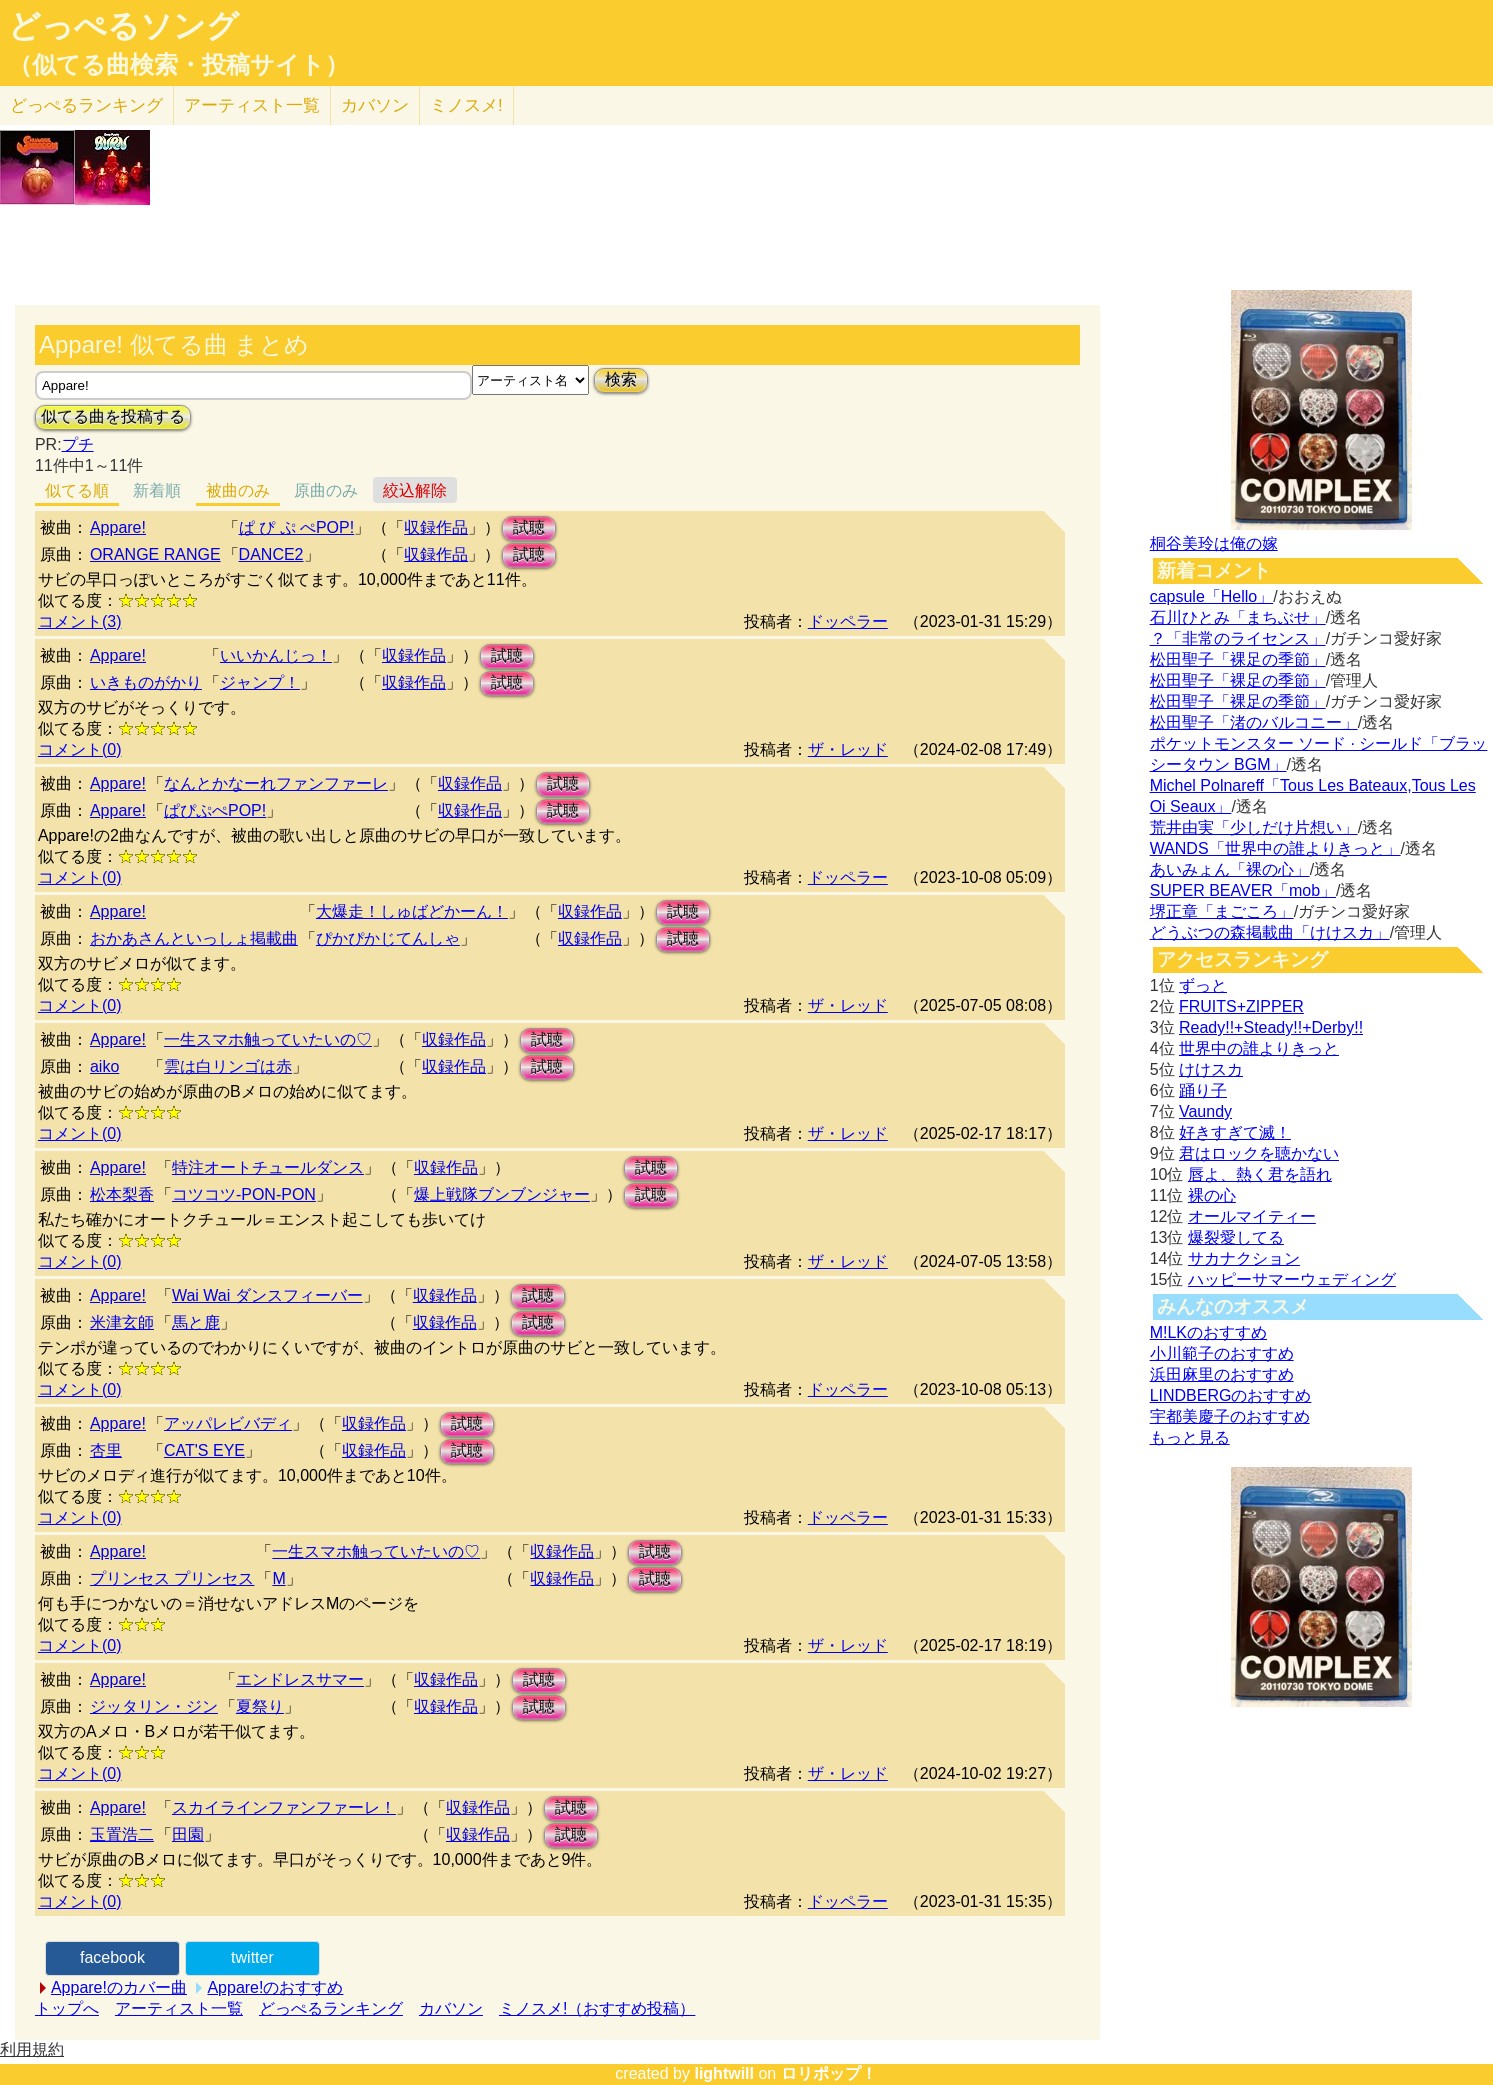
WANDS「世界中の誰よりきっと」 (1275, 848)
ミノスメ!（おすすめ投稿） (597, 2008)
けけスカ (1211, 1069)
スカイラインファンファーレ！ (284, 1807)
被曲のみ (238, 490)
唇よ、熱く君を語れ (1260, 1174)
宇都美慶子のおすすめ (1230, 1416)
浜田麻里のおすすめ (1222, 1374)
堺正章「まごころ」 (1222, 911)
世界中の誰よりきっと (1259, 1048)
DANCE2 (271, 554)
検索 (621, 379)
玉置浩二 (122, 1834)
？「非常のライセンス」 (1238, 638)
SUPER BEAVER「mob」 (1243, 890)
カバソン (375, 105)
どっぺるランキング (331, 2008)
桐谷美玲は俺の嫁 (1214, 543)
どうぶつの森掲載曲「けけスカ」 (1270, 932)
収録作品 (436, 527)
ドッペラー (848, 621)
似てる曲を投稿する (113, 416)
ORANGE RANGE (155, 554)
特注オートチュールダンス (268, 1167)
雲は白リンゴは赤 (228, 1066)
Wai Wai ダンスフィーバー (267, 1295)
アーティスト (252, 105)
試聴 (529, 527)
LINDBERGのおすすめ (1231, 1395)
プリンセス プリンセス (172, 1578)
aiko (104, 1066)
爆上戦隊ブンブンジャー (502, 1194)
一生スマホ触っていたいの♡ (268, 1039)
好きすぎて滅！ (1235, 1132)
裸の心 (1212, 1195)
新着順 (157, 490)
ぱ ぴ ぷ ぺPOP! (297, 527)
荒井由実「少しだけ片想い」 (1254, 827)
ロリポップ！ (829, 2073)
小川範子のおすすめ (1222, 1353)
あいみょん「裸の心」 (1230, 869)
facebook (112, 1957)
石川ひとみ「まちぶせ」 (1238, 617)
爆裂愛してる (1236, 1237)
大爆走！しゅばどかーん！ (412, 911)
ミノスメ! (466, 105)
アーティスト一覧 (179, 2008)
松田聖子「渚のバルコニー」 (1254, 722)
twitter (252, 1957)
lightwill (724, 2073)
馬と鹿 (196, 1322)
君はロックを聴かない (1259, 1153)
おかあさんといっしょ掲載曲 (194, 938)
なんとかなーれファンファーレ (276, 783)
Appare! (118, 527)
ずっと (1203, 985)
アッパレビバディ (228, 1423)
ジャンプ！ (260, 682)
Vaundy (1205, 1111)
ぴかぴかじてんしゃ (388, 938)
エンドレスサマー (300, 1679)
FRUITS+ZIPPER (1241, 1006)
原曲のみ (326, 490)
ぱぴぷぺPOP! (215, 810)
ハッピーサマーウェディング (1292, 1279)
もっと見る (1190, 1437)
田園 (188, 1834)
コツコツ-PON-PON (244, 1194)
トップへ (67, 2008)
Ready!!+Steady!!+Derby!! (1271, 1027)
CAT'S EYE (204, 1450)
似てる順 (77, 490)
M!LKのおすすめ (1208, 1332)
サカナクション (1244, 1258)
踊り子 (1203, 1090)
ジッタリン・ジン (154, 1706)
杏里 (106, 1450)
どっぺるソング (123, 26)
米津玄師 (122, 1322)
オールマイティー (1252, 1216)
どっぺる (86, 105)
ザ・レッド (848, 749)
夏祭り (260, 1706)
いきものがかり (146, 682)
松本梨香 (122, 1194)
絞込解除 (415, 490)
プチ (78, 444)
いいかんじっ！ (276, 655)
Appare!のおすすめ (275, 1987)
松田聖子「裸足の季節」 (1238, 659)
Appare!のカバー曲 (119, 1987)
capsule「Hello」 (1212, 596)
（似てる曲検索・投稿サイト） (178, 65)
